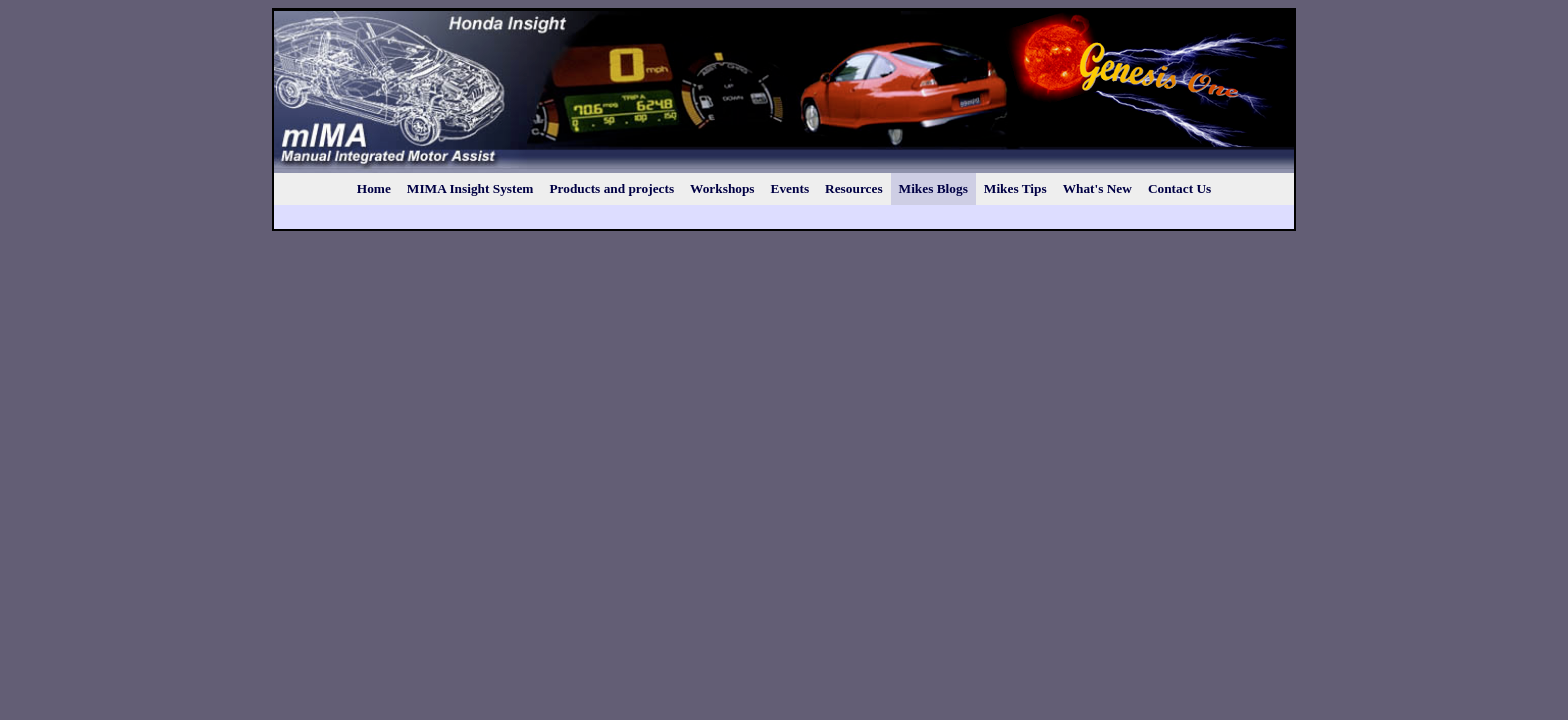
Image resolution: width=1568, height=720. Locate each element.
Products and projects (611, 188)
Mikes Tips (1015, 188)
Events (790, 188)
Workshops (722, 188)
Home (374, 188)
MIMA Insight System (470, 188)
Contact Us (1179, 188)
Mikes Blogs (933, 188)
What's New (1097, 188)
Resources (854, 188)
